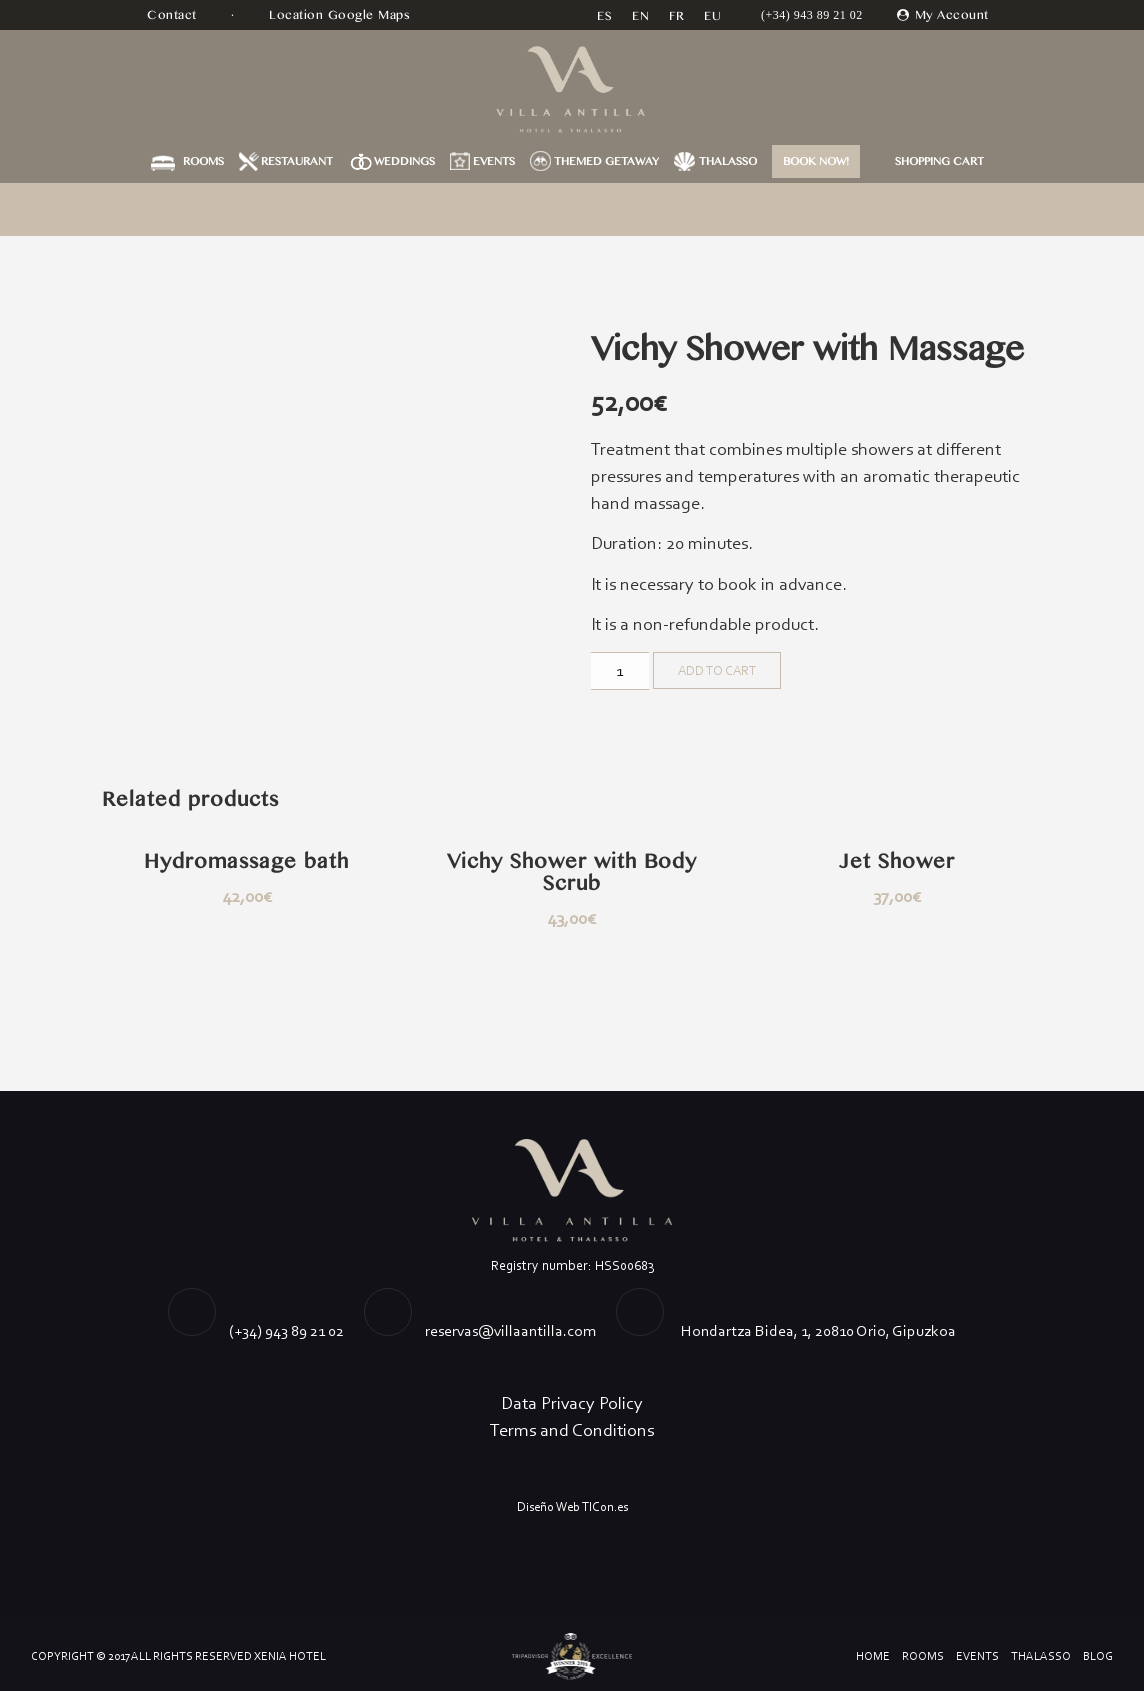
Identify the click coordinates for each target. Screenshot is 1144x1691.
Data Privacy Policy (572, 1403)
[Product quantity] (620, 671)
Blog (1098, 1656)
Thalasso (728, 161)
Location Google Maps (342, 15)
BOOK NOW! (816, 161)
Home (873, 1656)
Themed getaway (606, 161)
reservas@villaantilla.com (510, 1330)
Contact (174, 15)
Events (494, 161)
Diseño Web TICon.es (572, 1506)
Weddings (404, 161)
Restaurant (297, 161)
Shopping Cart (939, 161)
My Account (952, 15)
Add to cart (717, 670)
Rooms (203, 161)
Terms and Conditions (572, 1430)
